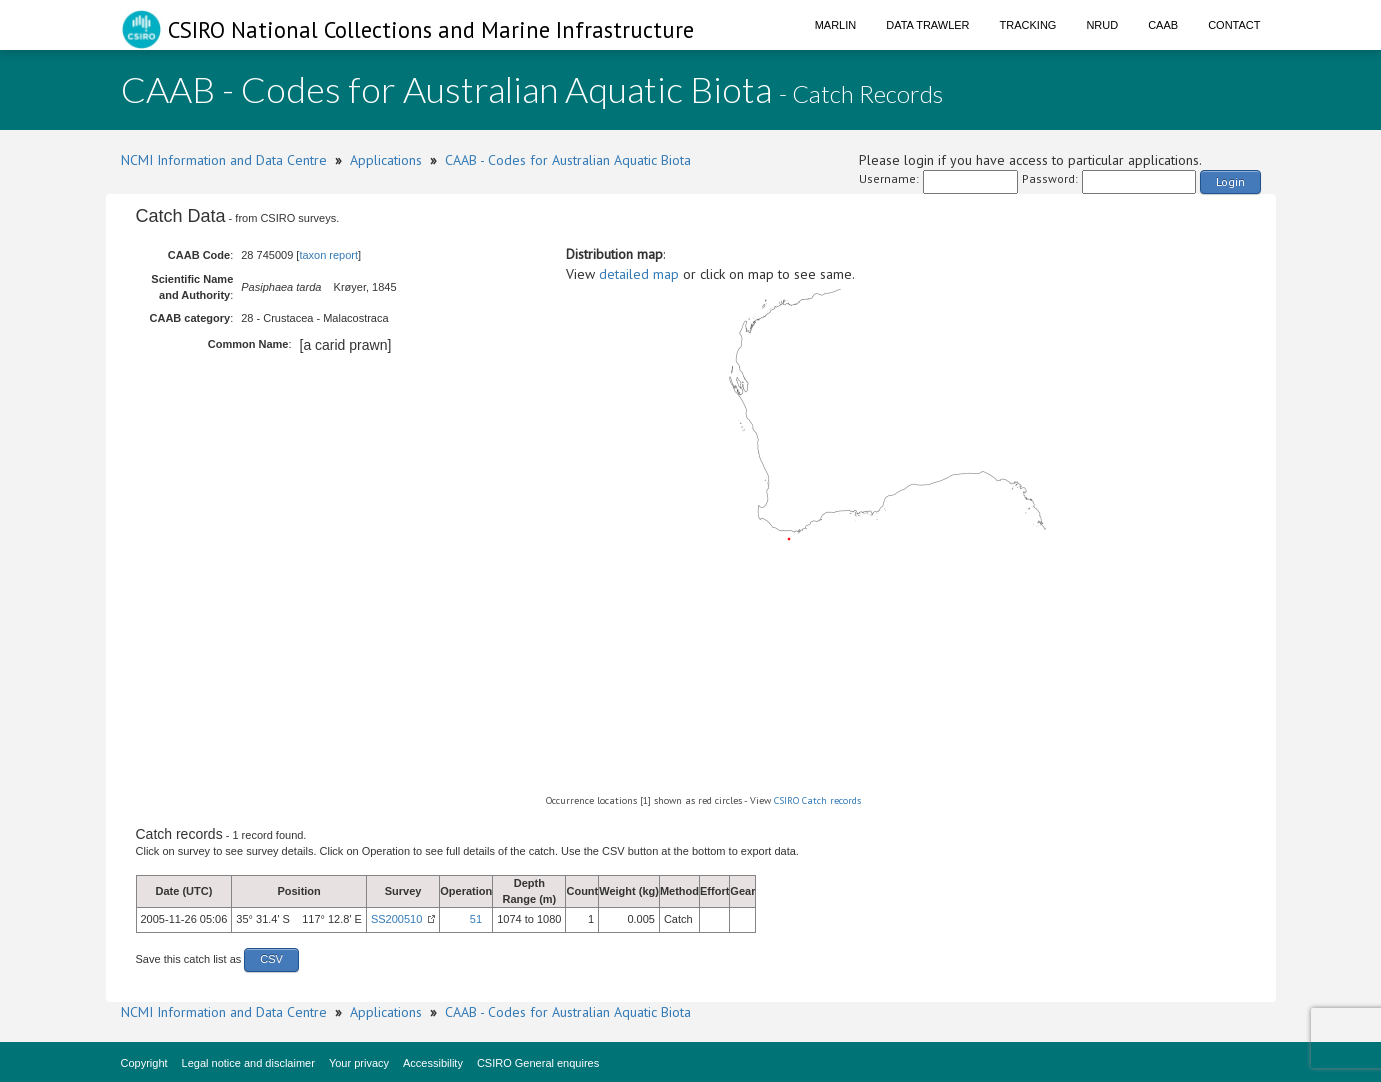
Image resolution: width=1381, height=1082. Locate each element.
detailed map (639, 274)
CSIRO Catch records (817, 800)
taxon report (328, 255)
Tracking (1028, 25)
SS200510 (396, 919)
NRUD (1102, 25)
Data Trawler (927, 25)
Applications (386, 160)
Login (1230, 181)
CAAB (1163, 25)
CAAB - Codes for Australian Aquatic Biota (568, 160)
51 (476, 919)
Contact (1234, 25)
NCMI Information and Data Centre (224, 160)
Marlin (836, 25)
